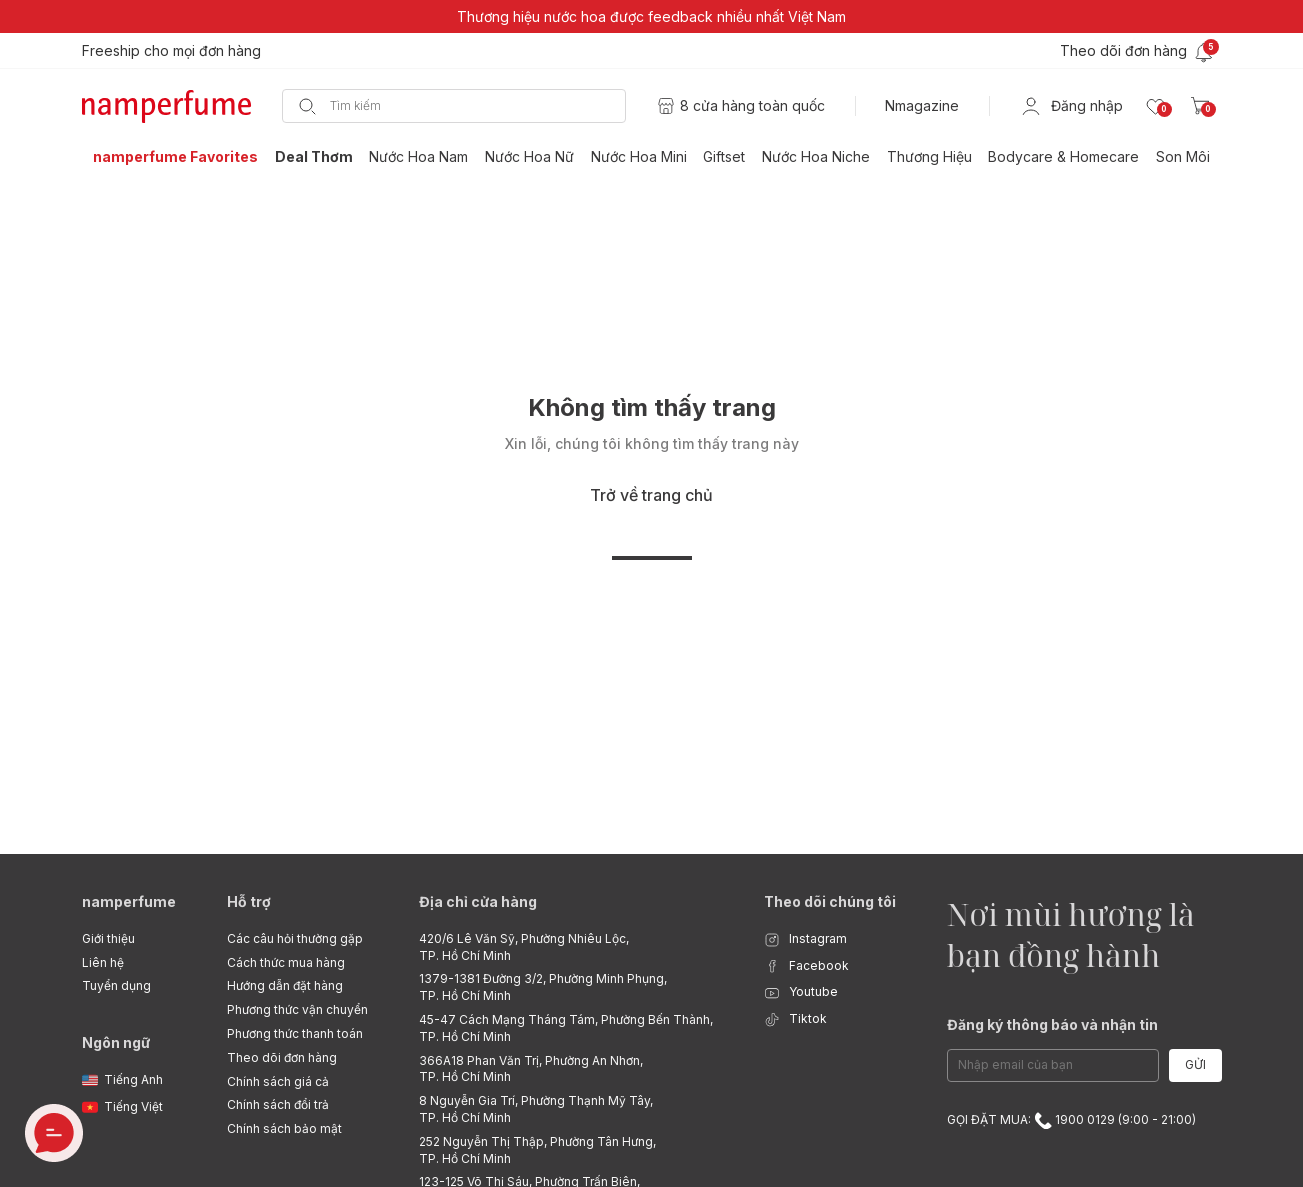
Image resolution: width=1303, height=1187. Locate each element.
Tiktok (795, 1019)
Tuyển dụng (116, 985)
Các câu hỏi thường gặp (295, 938)
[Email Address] (1053, 1065)
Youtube (801, 992)
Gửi (1195, 1064)
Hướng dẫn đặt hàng (285, 985)
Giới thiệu (108, 938)
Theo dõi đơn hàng (282, 1057)
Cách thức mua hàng (286, 962)
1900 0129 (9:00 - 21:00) (1115, 1119)
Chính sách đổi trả (278, 1104)
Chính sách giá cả (278, 1081)
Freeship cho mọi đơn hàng (171, 50)
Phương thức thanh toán (295, 1033)
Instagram (805, 939)
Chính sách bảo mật (284, 1128)
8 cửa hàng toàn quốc (752, 105)
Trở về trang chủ (651, 495)
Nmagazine (922, 105)
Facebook (806, 966)
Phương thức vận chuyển (297, 1009)
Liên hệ (103, 962)
